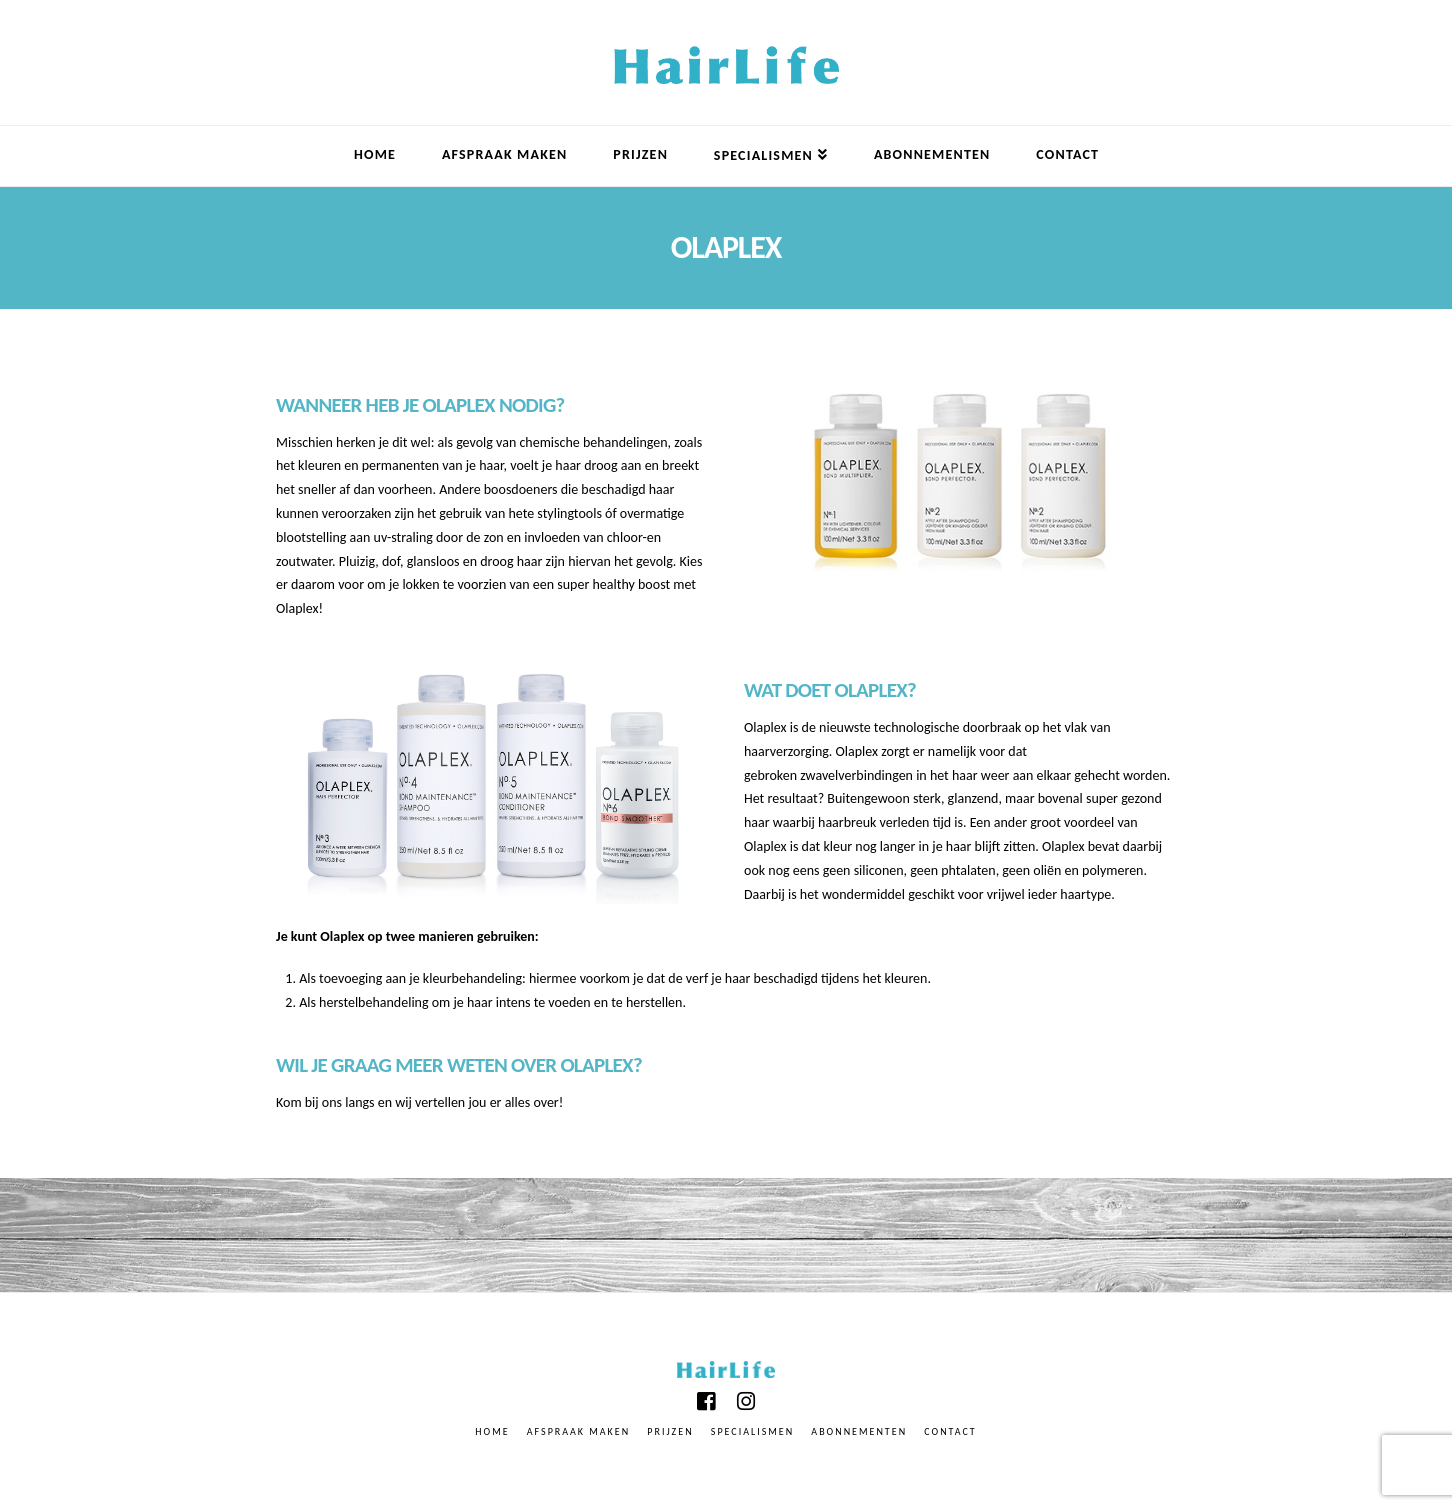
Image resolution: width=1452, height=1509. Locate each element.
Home (492, 1431)
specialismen (752, 1431)
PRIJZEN (670, 1431)
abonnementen (859, 1431)
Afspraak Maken (578, 1431)
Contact (950, 1431)
